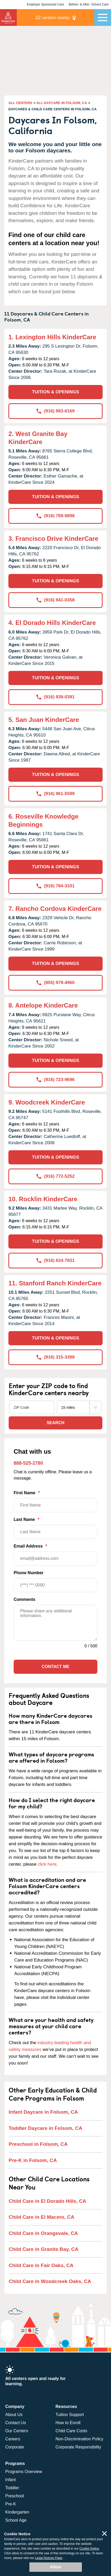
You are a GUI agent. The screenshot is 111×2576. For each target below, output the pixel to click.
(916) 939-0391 (55, 696)
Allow (55, 2567)
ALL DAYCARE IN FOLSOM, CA (61, 103)
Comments (24, 1599)
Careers (12, 2439)
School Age (16, 2520)
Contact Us (15, 2422)
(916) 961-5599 (55, 793)
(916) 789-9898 (55, 515)
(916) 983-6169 (55, 411)
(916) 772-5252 (55, 1176)
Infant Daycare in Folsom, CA (43, 2112)
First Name (55, 1501)
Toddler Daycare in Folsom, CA (45, 2128)
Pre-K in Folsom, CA (33, 2160)
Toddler (12, 2488)
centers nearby (52, 17)
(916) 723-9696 (55, 1079)
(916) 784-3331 (55, 885)
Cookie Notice (89, 2548)
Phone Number (55, 1581)
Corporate (14, 2447)
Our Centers (16, 2431)
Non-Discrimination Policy (79, 2439)
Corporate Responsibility (78, 2447)
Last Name (55, 1528)
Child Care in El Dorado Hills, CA (47, 2201)
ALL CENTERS (20, 103)
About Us (14, 2414)
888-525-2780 (28, 1463)
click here (47, 1864)
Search (56, 1423)
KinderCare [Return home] (8, 17)
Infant (10, 2479)
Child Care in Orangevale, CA (43, 2233)
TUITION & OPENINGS (55, 391)
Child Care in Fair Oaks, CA (41, 2265)
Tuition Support (70, 2414)
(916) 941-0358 (55, 599)
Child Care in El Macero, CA (41, 2217)
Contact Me (55, 1666)
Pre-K (10, 2504)
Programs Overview (23, 2471)
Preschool (14, 2496)
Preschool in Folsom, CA (38, 2144)
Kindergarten (17, 2512)
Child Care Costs (71, 2431)
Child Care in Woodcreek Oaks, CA (50, 2281)
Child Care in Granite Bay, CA (43, 2249)
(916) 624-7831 (55, 1260)
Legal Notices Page (48, 2558)
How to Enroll (68, 2422)
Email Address (55, 1555)
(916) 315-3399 (55, 1357)
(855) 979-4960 (55, 982)
